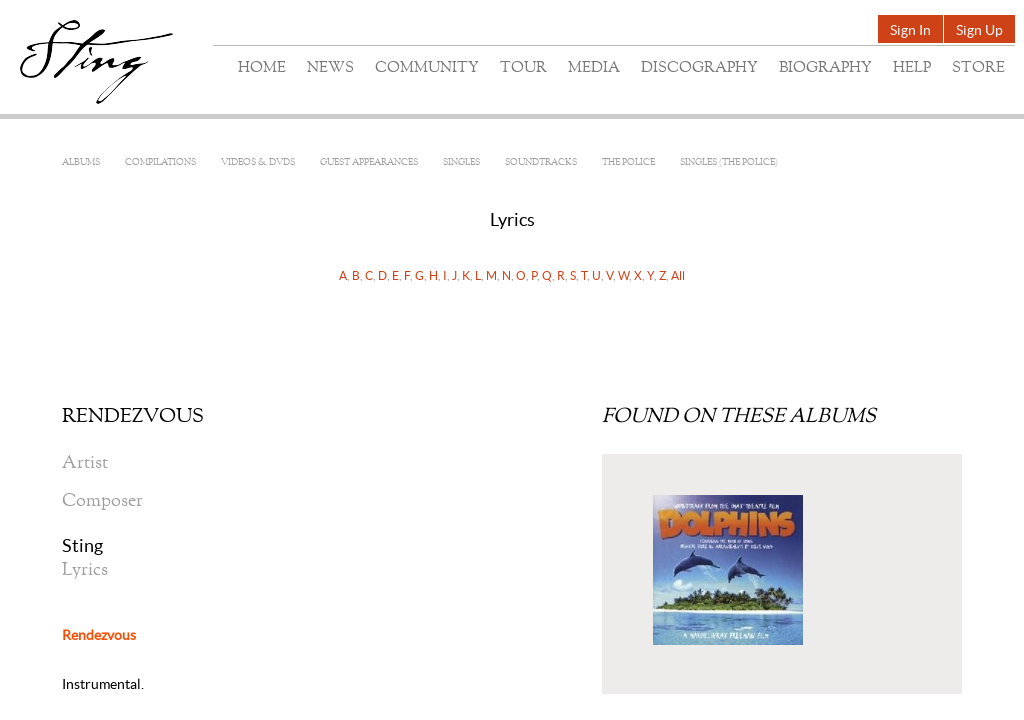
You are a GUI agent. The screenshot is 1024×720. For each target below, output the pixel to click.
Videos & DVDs (258, 162)
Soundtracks (541, 162)
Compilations (160, 162)
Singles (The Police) (729, 162)
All (678, 275)
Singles (461, 162)
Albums (81, 162)
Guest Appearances (369, 162)
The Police (628, 162)
